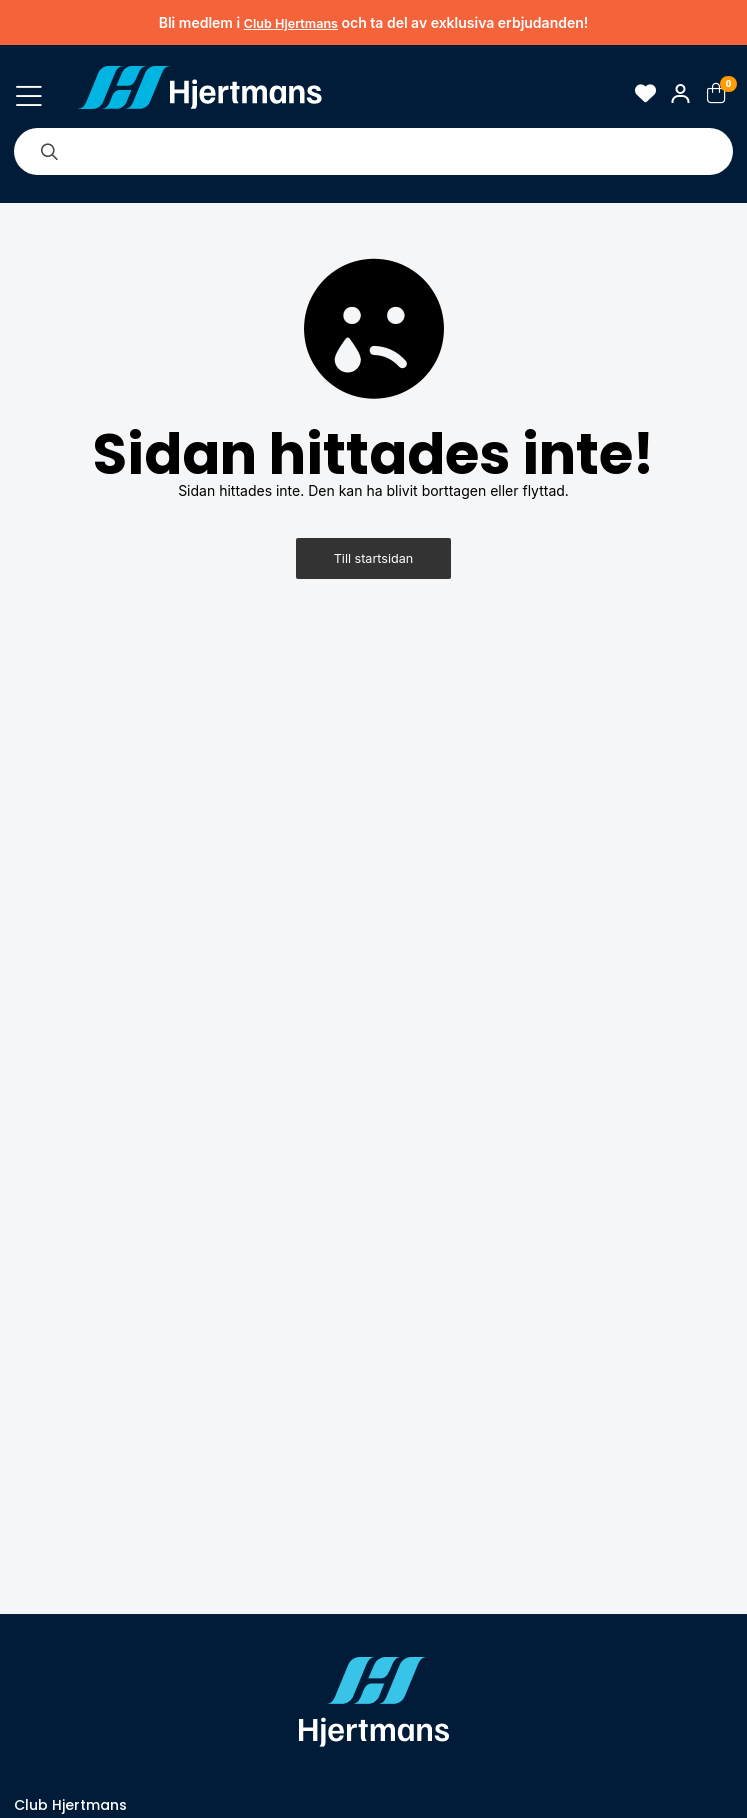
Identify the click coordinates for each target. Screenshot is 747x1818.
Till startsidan (374, 558)
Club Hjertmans (291, 23)
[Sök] (49, 151)
